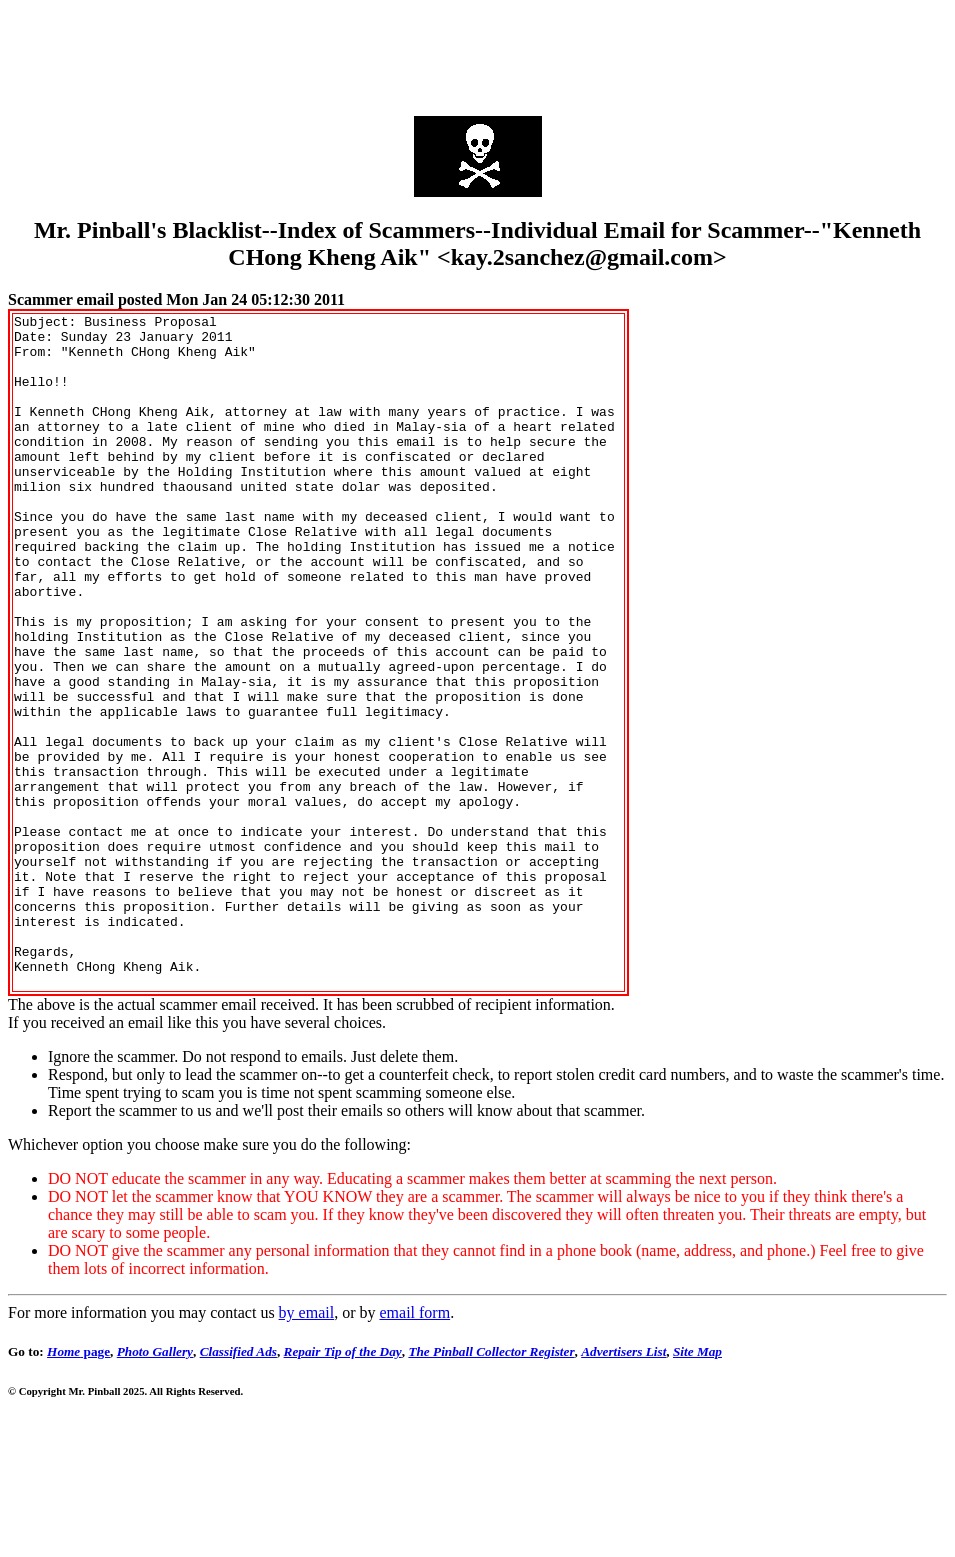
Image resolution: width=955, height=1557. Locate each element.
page (78, 1486)
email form (414, 1447)
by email (307, 1447)
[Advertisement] (478, 53)
